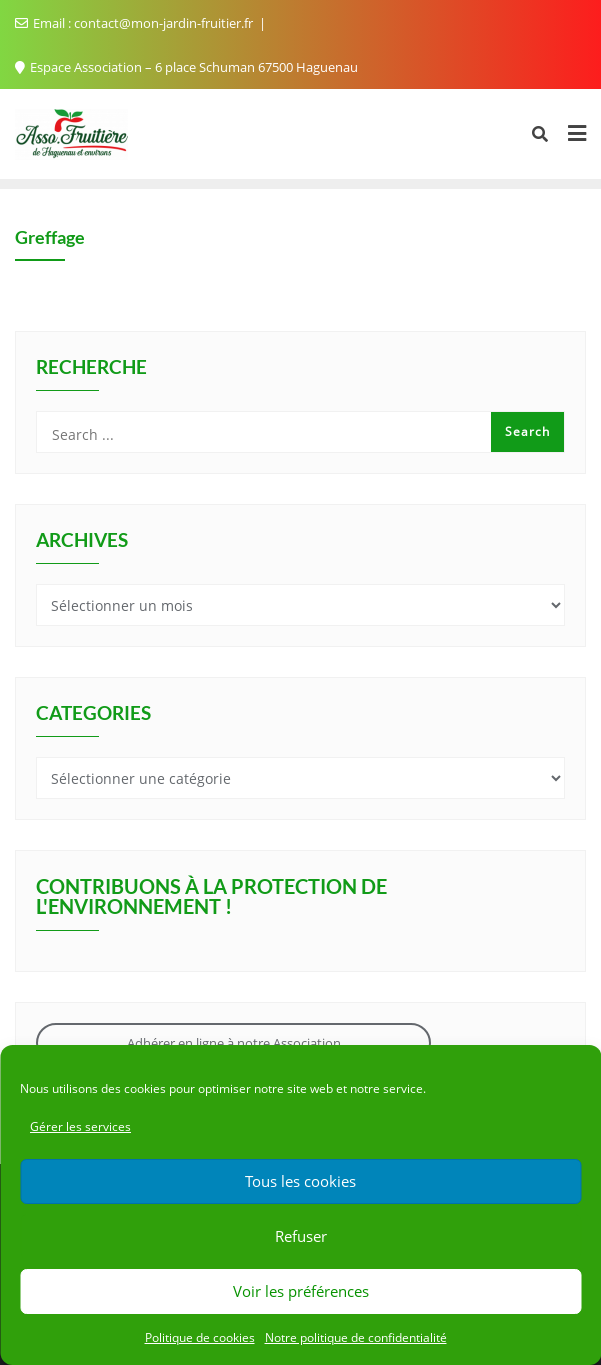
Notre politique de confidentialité (356, 1337)
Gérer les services (80, 1126)
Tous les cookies (300, 1181)
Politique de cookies (200, 1337)
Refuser (301, 1236)
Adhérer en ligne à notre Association (234, 1043)
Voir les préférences (301, 1291)
